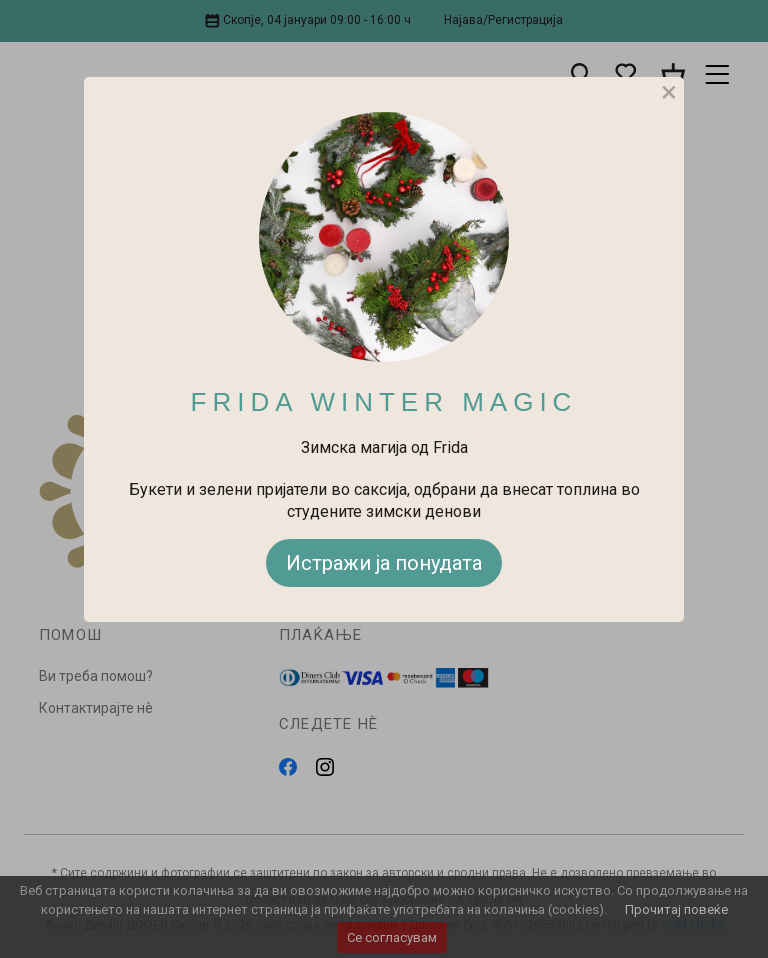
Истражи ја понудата (384, 563)
